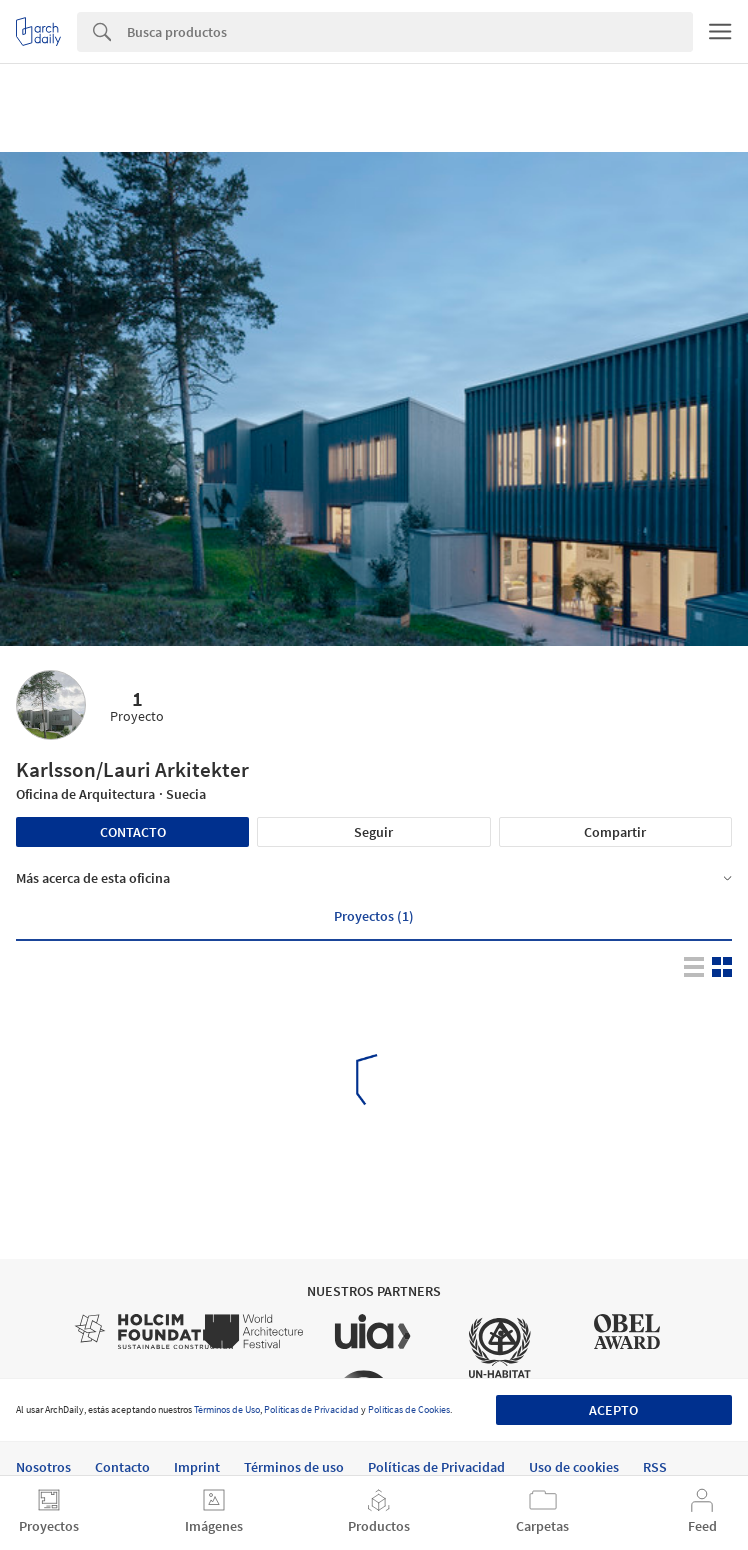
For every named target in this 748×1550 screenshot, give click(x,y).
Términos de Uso (227, 1409)
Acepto (613, 1410)
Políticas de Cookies (409, 1409)
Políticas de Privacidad (311, 1409)
